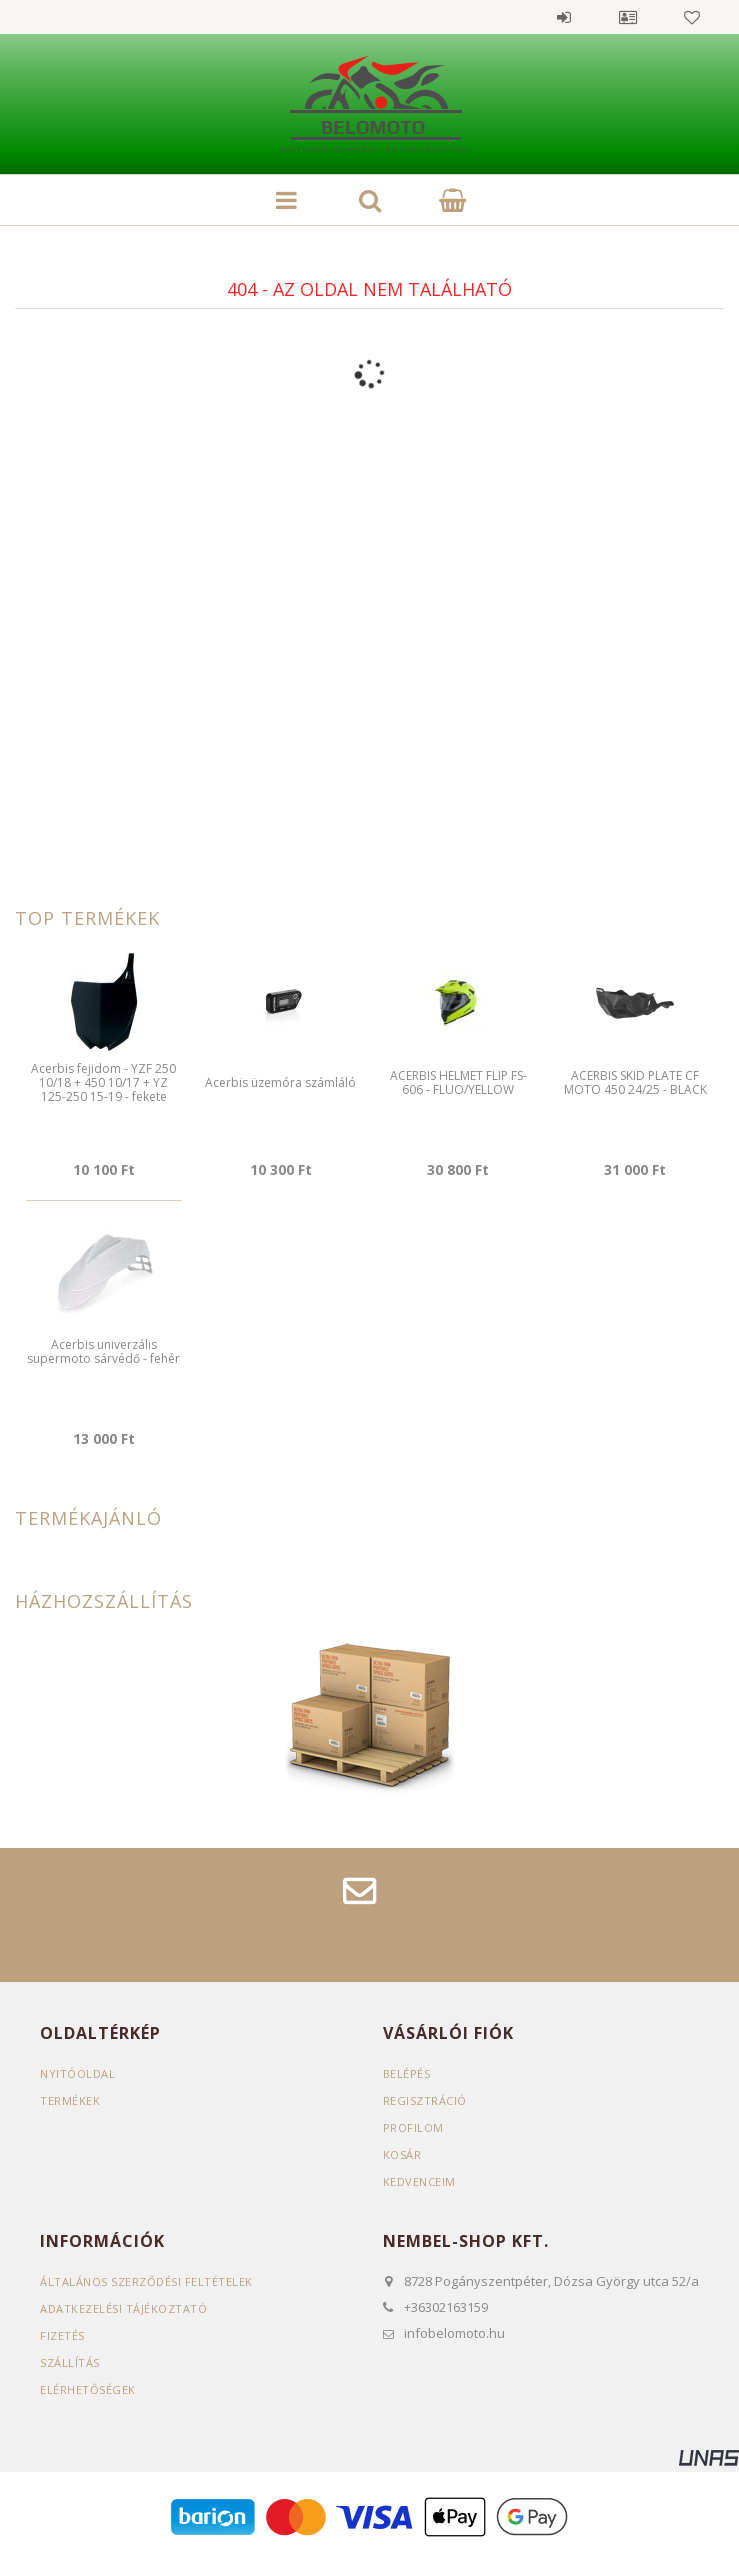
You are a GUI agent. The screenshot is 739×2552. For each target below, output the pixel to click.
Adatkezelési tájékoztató (123, 2308)
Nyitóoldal (77, 2073)
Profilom (413, 2127)
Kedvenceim (419, 2181)
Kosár (402, 2154)
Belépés (564, 17)
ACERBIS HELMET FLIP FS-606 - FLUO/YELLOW (458, 1082)
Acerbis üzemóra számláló (280, 1082)
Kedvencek (692, 17)
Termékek (70, 2100)
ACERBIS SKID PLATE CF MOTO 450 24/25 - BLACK (635, 1082)
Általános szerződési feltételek (146, 2281)
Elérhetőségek (88, 2389)
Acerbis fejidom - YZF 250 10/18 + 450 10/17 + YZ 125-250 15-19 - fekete (103, 1083)
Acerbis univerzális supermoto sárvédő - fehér (103, 1351)
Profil (628, 17)
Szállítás (70, 2362)
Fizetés (62, 2335)
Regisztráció (425, 2100)
